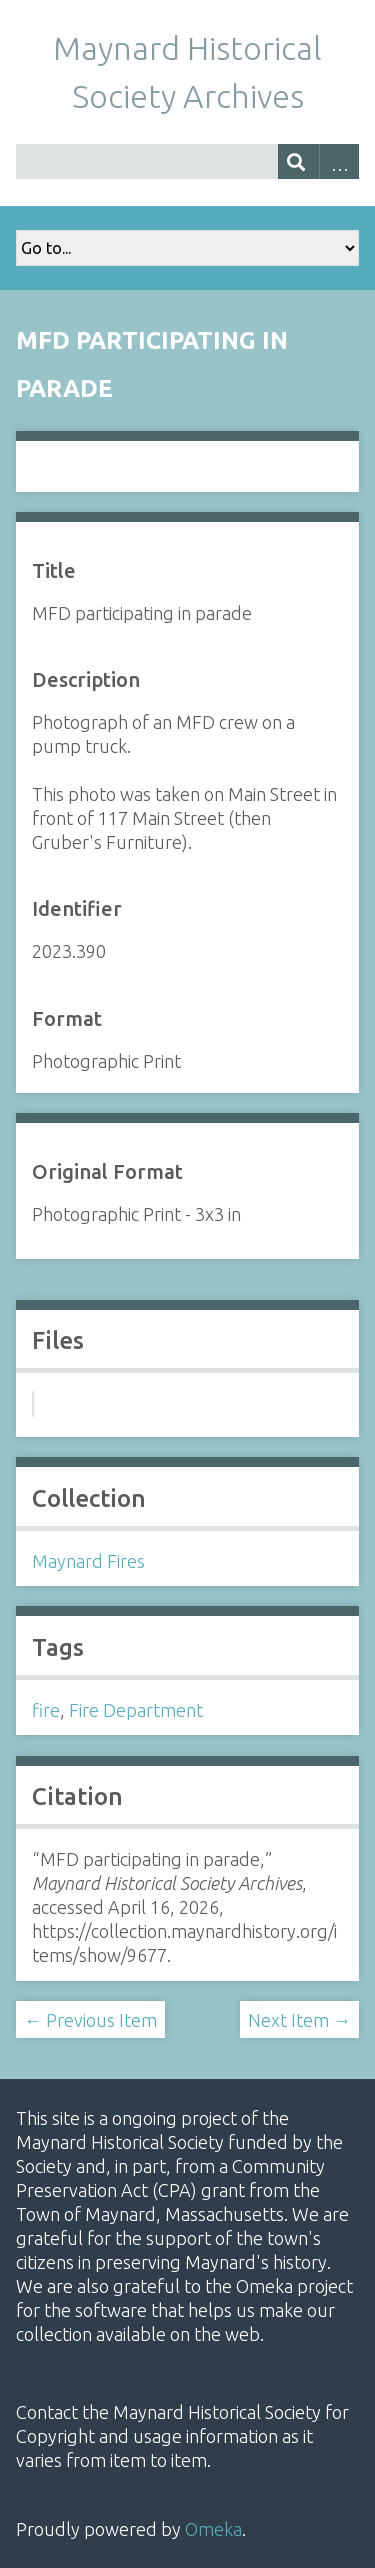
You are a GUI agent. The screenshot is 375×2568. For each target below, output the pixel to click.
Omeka (213, 2529)
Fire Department (136, 1710)
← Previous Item (90, 2020)
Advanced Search (339, 161)
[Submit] (298, 161)
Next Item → (299, 2020)
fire (46, 1710)
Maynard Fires (88, 1561)
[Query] (187, 161)
